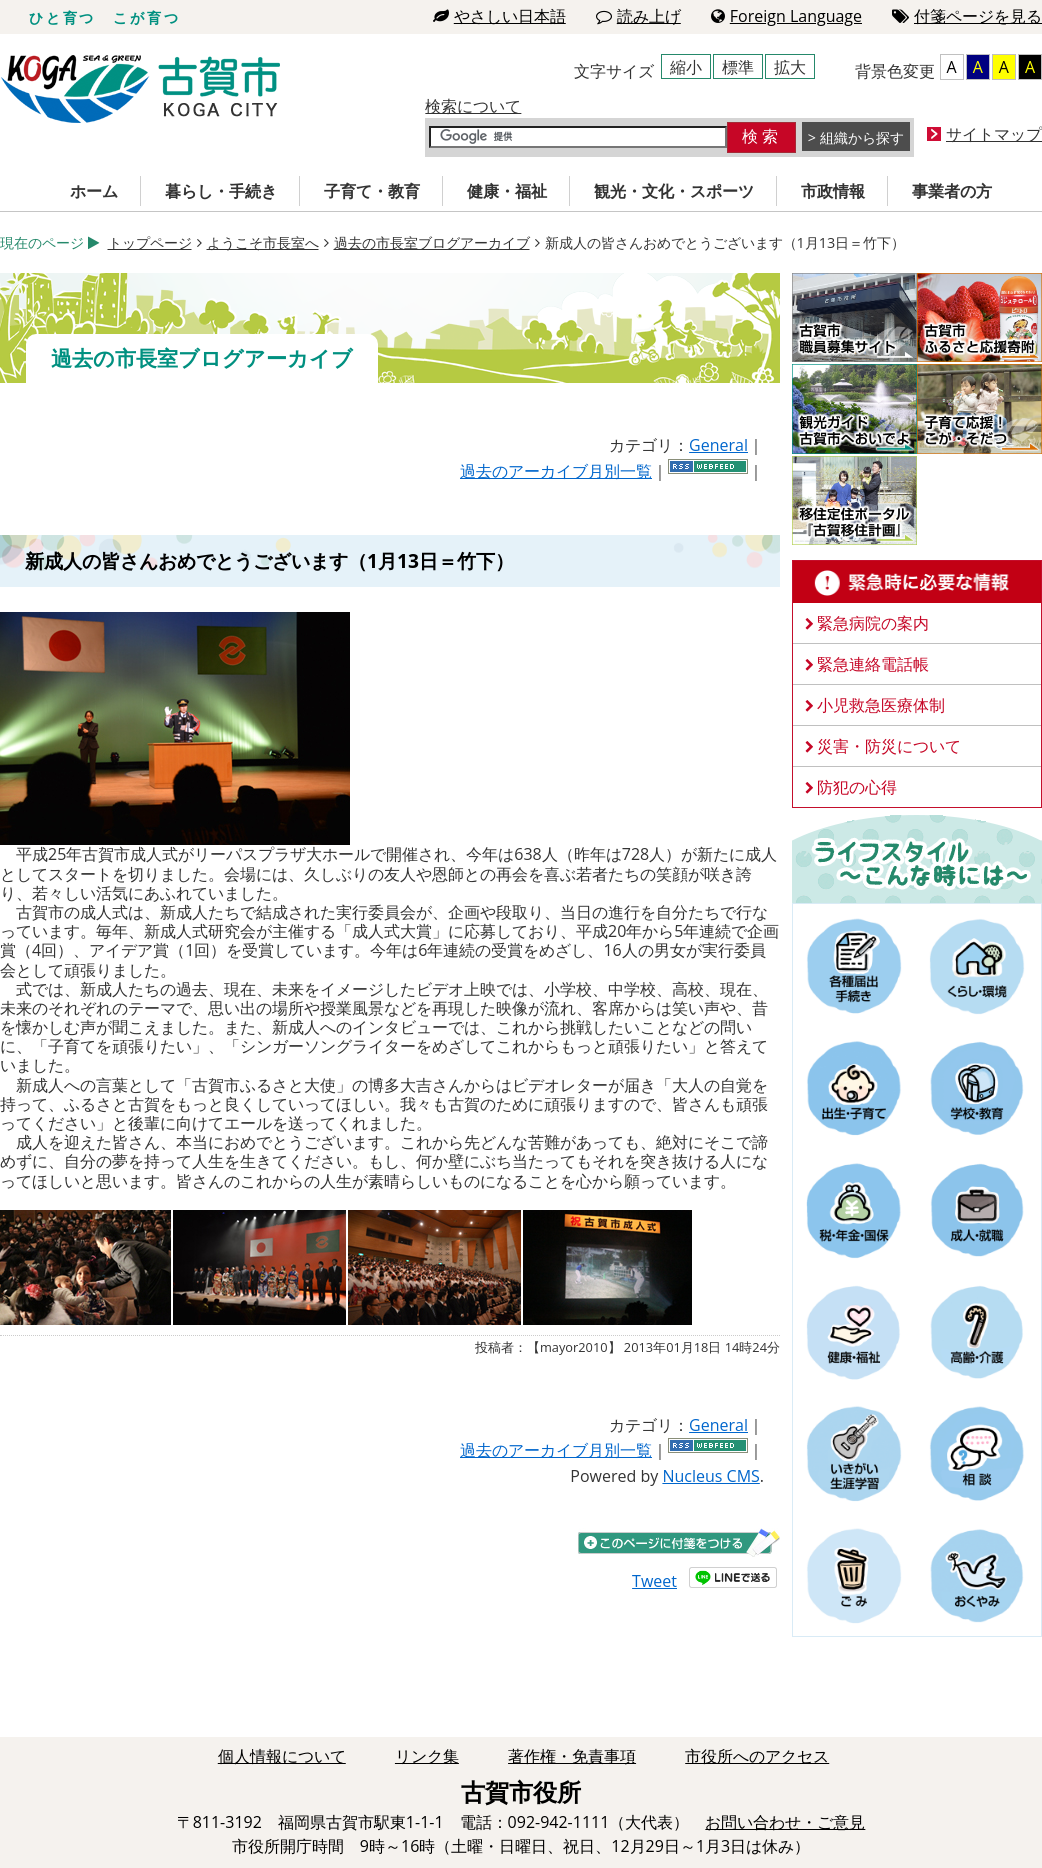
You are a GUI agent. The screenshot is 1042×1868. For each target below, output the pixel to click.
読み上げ (638, 16)
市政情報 (833, 191)
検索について (473, 106)
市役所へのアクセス (757, 1756)
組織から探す (862, 137)
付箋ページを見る (967, 16)
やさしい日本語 (499, 16)
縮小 (686, 67)
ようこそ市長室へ (263, 242)
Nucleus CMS (710, 1476)
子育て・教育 (372, 191)
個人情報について (282, 1756)
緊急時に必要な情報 (917, 582)
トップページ (150, 242)
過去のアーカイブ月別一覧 (556, 471)
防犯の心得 (857, 787)
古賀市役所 (140, 89)
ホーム (94, 191)
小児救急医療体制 (881, 705)
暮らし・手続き (221, 191)
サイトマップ (994, 134)
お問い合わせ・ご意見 (785, 1822)
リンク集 (427, 1756)
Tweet (654, 1581)
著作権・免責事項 (572, 1756)
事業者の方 (952, 191)
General (718, 445)
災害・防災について (889, 746)
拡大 (790, 67)
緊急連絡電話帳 (873, 664)
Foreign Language (786, 16)
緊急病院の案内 (873, 623)
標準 (738, 67)
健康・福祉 (507, 191)
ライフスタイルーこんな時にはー (917, 858)
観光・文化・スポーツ (674, 191)
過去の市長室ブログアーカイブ (432, 242)
